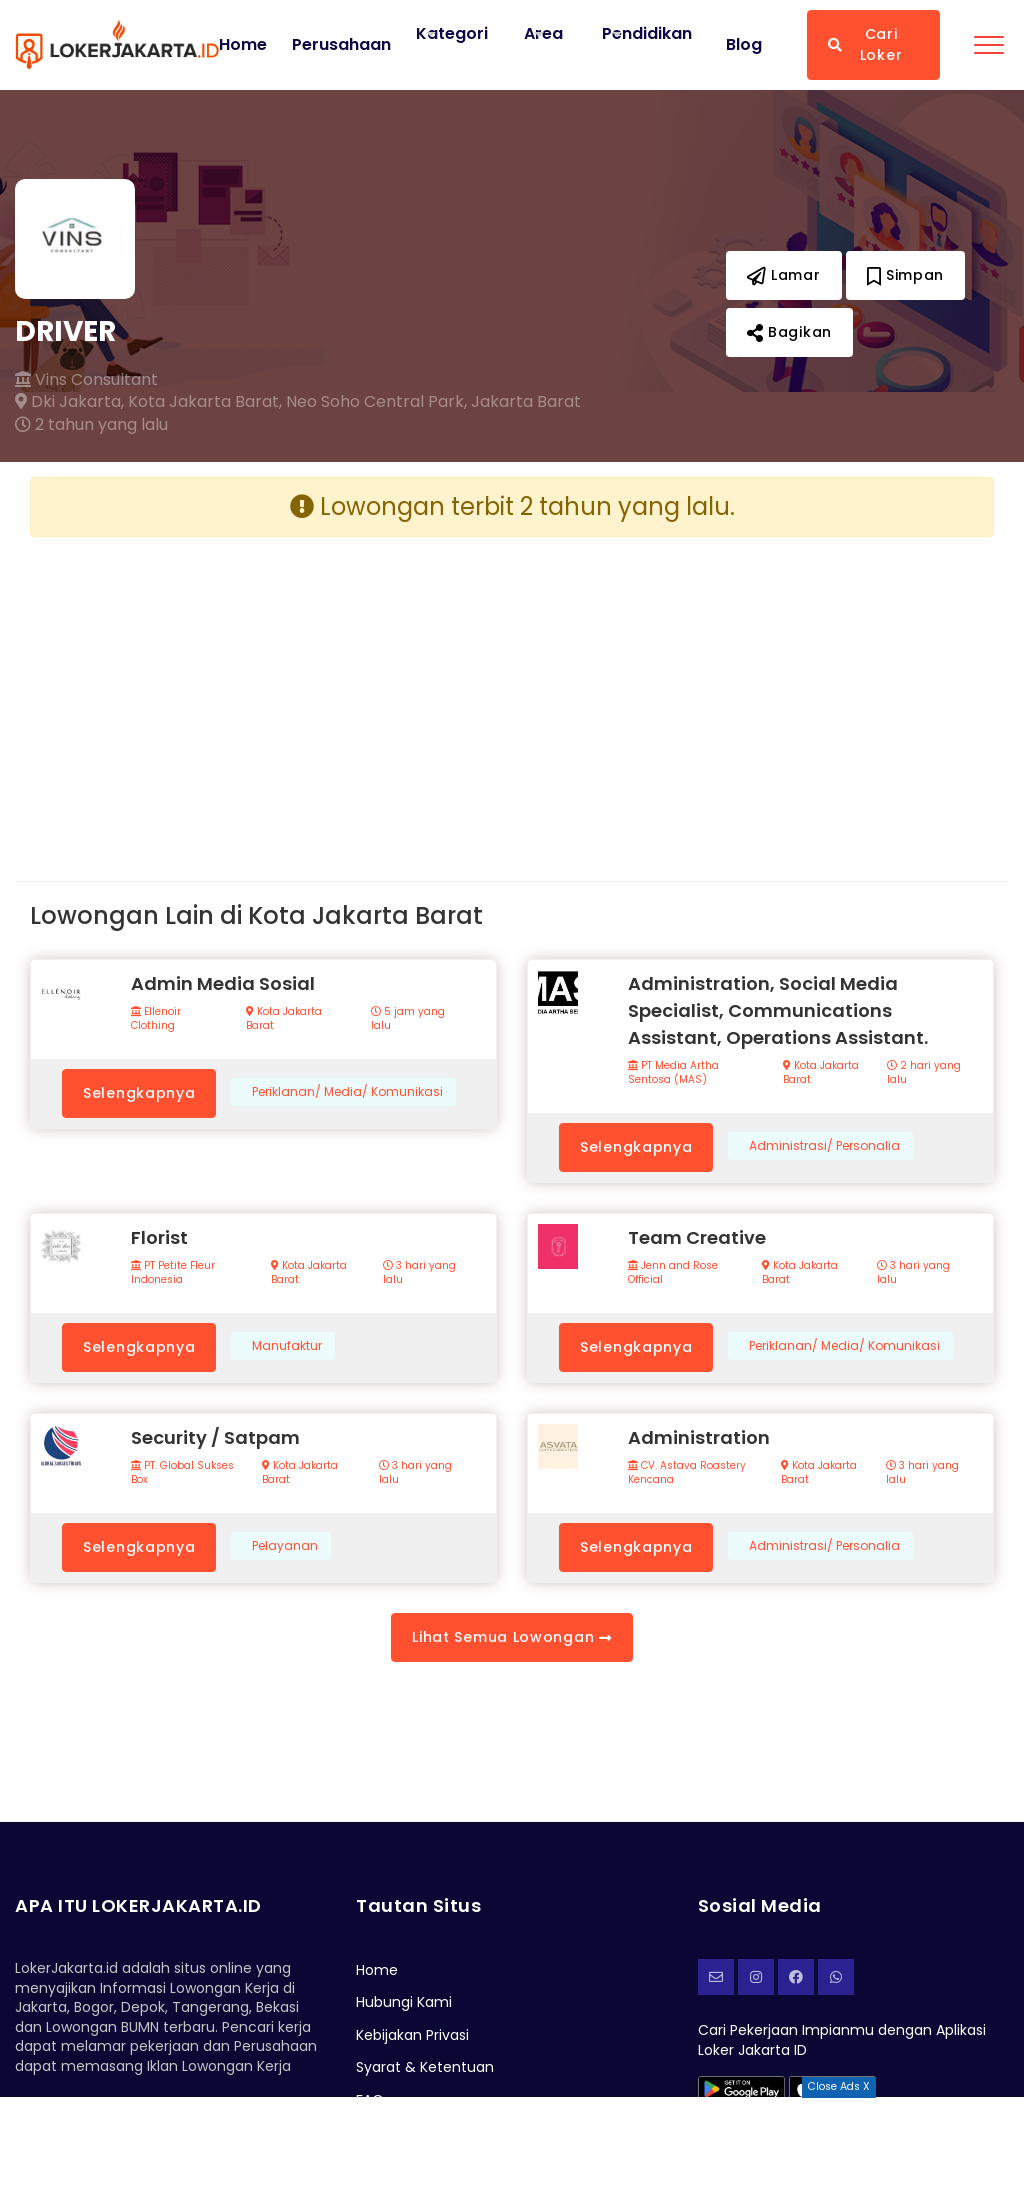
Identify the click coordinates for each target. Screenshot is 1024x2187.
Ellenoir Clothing (156, 1019)
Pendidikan (647, 33)
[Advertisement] (263, 693)
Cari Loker (865, 44)
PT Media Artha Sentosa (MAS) (673, 1073)
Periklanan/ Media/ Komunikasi (347, 1092)
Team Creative (697, 1237)
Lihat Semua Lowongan (511, 1637)
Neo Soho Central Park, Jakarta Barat (433, 402)
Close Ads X (839, 2086)
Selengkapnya (139, 1093)
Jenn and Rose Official (673, 1273)
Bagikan (789, 332)
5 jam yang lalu (408, 1019)
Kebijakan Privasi (412, 2035)
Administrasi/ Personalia (824, 1146)
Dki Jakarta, (69, 402)
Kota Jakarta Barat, (205, 402)
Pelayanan (285, 1546)
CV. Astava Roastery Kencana (687, 1473)
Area (543, 33)
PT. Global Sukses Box (182, 1473)
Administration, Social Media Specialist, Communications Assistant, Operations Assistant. (778, 1010)
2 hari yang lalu (924, 1073)
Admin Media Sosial (223, 983)
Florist (159, 1237)
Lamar (784, 275)
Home (243, 45)
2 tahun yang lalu (91, 425)
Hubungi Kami (404, 2002)
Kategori (452, 33)
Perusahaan (341, 45)
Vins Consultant (86, 380)
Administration (699, 1437)
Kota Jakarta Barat (284, 1019)
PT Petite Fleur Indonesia (173, 1273)
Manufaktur (287, 1346)
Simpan (906, 275)
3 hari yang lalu (419, 1273)
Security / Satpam (215, 1437)
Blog (744, 45)
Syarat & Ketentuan (425, 2067)
